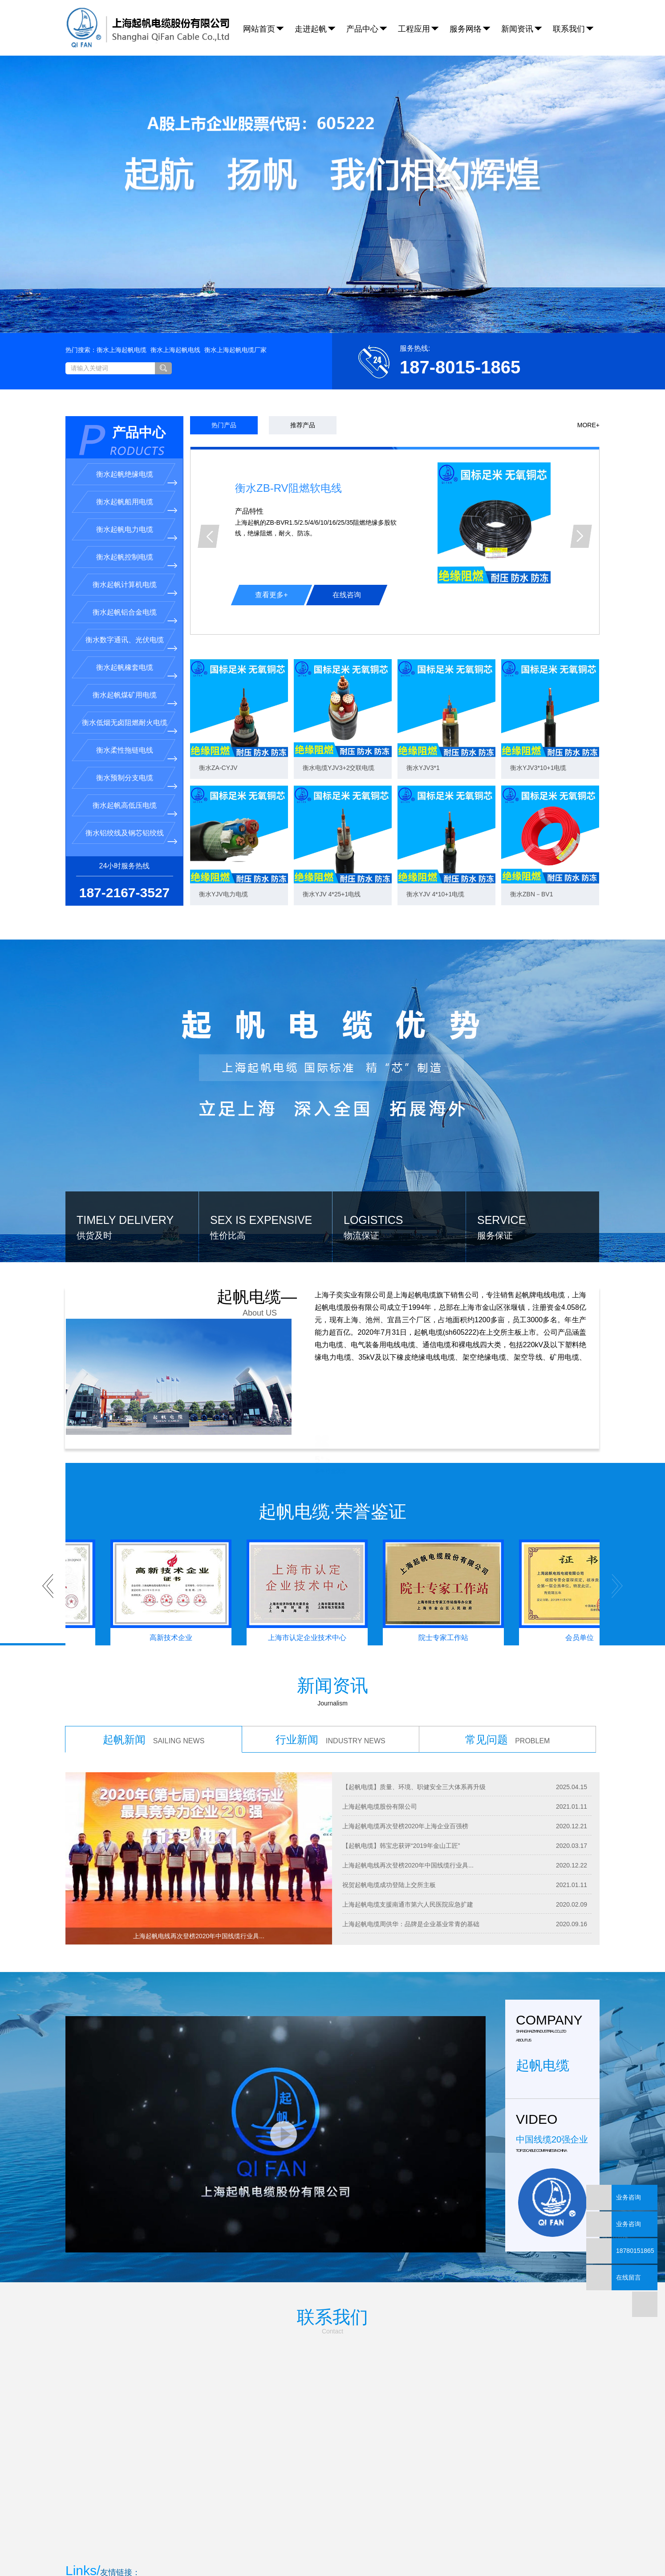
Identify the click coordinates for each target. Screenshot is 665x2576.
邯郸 (337, 2536)
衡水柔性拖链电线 (124, 671)
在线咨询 (346, 516)
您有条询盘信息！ (380, 2546)
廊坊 (366, 2536)
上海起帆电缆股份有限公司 (379, 1727)
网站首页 (259, 28)
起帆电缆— (265, 1226)
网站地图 (296, 2546)
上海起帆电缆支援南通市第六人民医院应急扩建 (407, 1825)
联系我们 (569, 28)
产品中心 (362, 28)
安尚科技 (327, 2567)
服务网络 (466, 28)
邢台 (414, 2536)
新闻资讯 (517, 28)
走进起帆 (311, 28)
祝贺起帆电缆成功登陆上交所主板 (389, 1805)
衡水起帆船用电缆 (124, 422)
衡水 (351, 2536)
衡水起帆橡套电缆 (124, 588)
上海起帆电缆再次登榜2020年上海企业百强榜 (405, 1746)
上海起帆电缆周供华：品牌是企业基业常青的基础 (410, 1844)
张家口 (431, 2536)
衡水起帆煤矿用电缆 (125, 616)
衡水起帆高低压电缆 (125, 726)
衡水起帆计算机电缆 (125, 505)
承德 (323, 2536)
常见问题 (507, 1660)
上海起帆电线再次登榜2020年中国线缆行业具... (408, 1786)
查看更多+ (271, 516)
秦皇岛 (383, 2536)
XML (338, 2546)
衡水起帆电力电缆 (124, 450)
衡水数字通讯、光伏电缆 (124, 560)
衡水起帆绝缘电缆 (124, 395)
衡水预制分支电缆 (124, 698)
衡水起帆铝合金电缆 (125, 533)
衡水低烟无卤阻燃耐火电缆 (124, 643)
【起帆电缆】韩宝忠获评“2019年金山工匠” (401, 1766)
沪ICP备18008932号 (253, 2567)
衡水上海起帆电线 (175, 270)
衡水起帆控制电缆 (124, 478)
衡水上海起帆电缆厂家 (235, 270)
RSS (321, 2546)
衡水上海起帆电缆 (121, 270)
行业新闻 (330, 1660)
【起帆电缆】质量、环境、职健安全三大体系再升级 (414, 1707)
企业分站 (267, 2546)
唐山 (400, 2536)
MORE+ (588, 345)
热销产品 (236, 2536)
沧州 (309, 2536)
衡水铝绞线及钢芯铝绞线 (124, 753)
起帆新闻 (153, 1660)
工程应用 (414, 28)
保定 (294, 2536)
